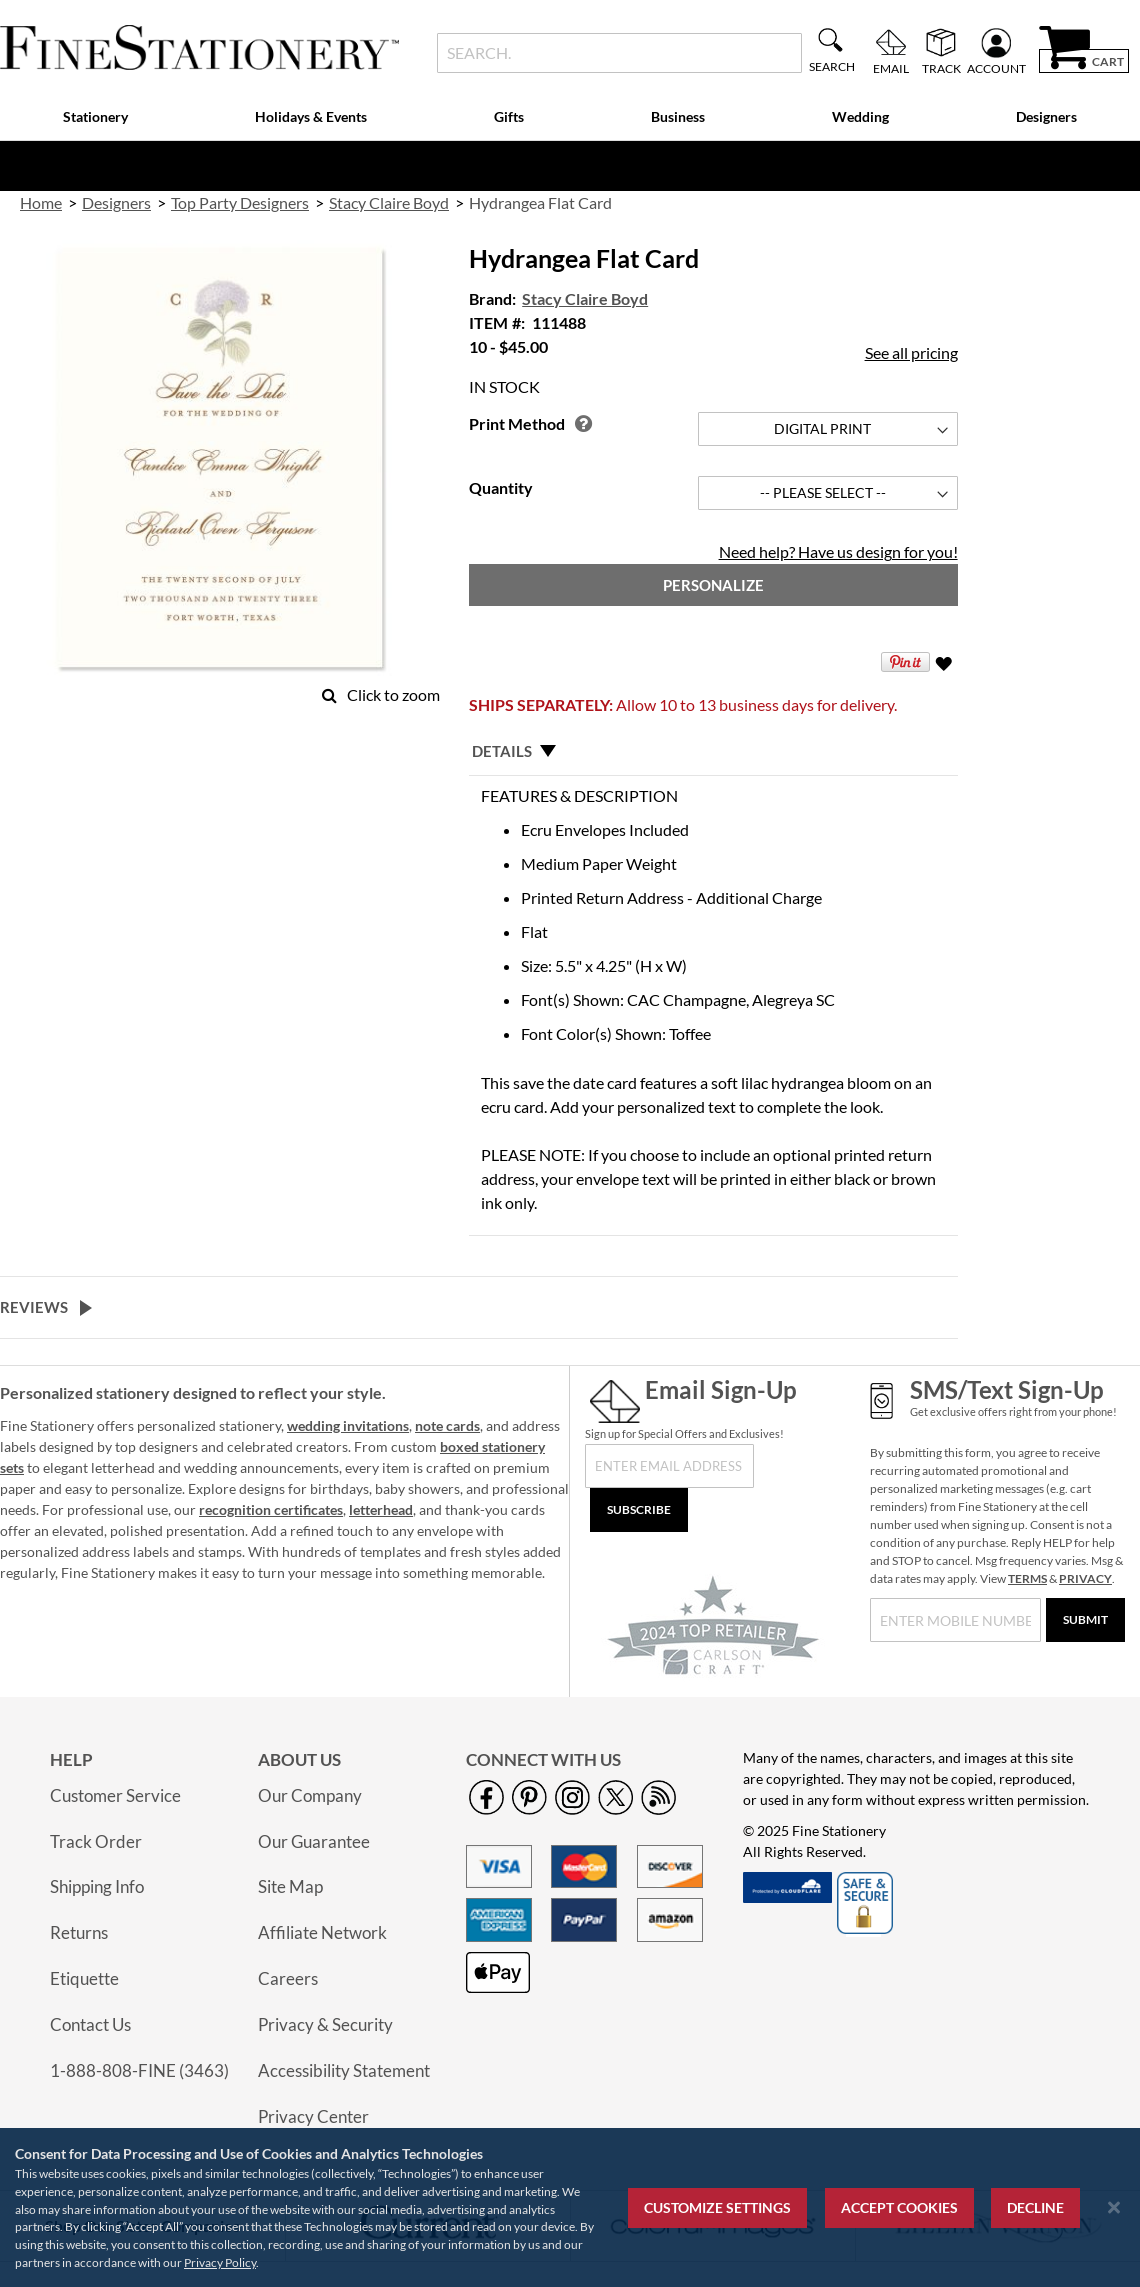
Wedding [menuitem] (860, 116)
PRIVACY (1085, 1578)
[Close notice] (1114, 2207)
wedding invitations (348, 1425)
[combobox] (619, 53)
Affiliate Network (322, 1932)
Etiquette (84, 1978)
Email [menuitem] (891, 68)
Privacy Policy (220, 2262)
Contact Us (90, 2024)
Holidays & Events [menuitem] (311, 116)
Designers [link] (116, 202)
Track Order (96, 1841)
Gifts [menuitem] (509, 116)
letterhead (381, 1509)
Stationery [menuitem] (95, 116)
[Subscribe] (639, 1510)
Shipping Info (97, 1886)
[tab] (713, 751)
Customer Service (115, 1795)
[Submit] (1085, 1620)
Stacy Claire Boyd (585, 298)
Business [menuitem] (678, 116)
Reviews (34, 1307)
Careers (288, 1978)
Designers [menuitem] (1046, 116)
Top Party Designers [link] (240, 202)
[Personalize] (713, 585)
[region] (570, 2207)
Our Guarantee (314, 1841)
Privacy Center (313, 2116)
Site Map (290, 1886)
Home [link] (41, 202)
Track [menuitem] (941, 68)
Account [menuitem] (996, 68)
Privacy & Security (325, 2024)
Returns (79, 1932)
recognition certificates (271, 1509)
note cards (447, 1425)
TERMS (1027, 1578)
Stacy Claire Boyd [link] (389, 202)
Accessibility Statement (344, 2070)
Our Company (310, 1795)
